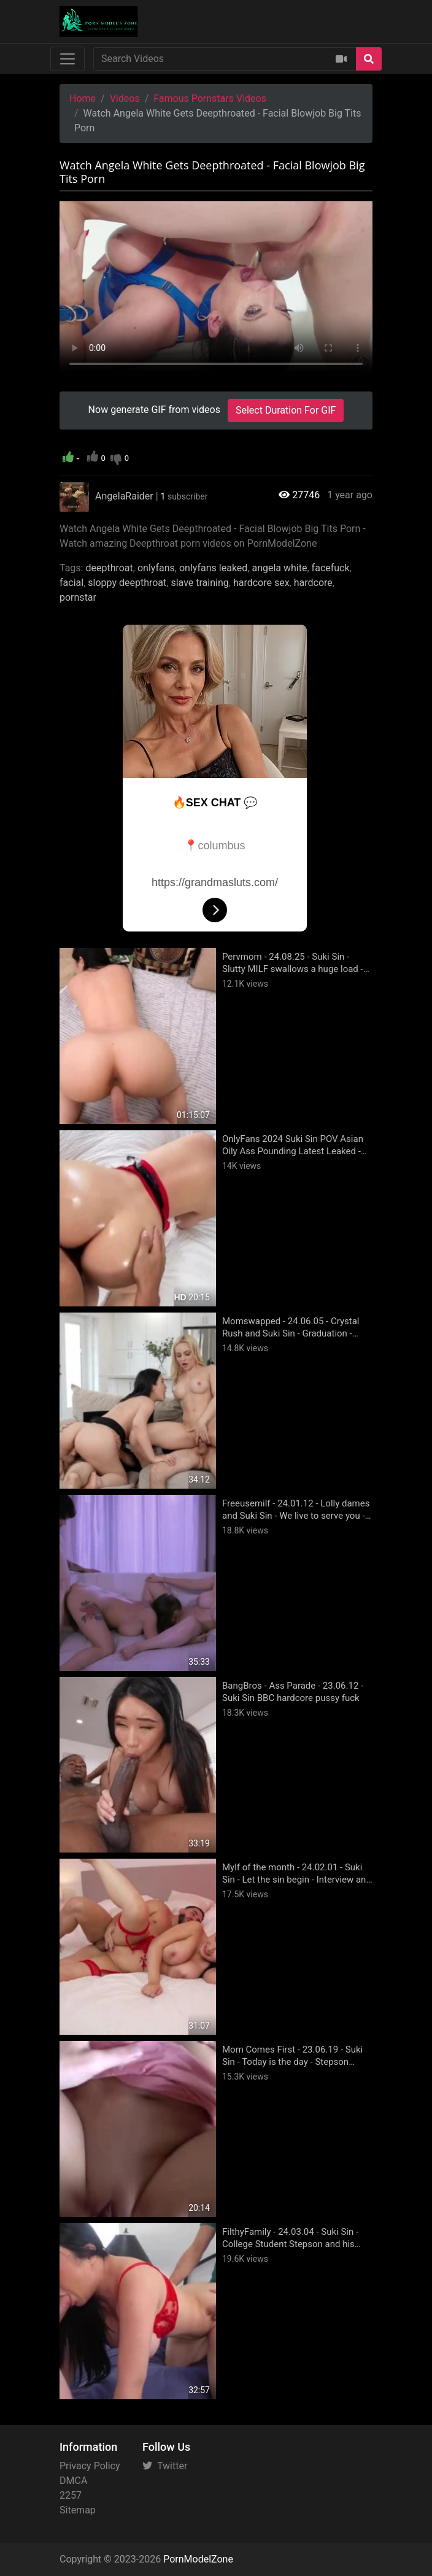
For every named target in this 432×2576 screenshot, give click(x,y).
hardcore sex (261, 582)
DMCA (73, 2480)
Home (82, 98)
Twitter (164, 2466)
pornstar (78, 597)
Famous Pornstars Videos (209, 98)
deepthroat (109, 568)
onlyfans (156, 568)
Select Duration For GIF (286, 410)
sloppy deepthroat (127, 582)
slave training (199, 582)
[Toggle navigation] (67, 59)
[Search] (369, 59)
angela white (279, 568)
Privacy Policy (90, 2466)
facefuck (331, 568)
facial (71, 582)
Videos (125, 98)
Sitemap (78, 2510)
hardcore (313, 582)
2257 (71, 2495)
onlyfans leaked (213, 568)
